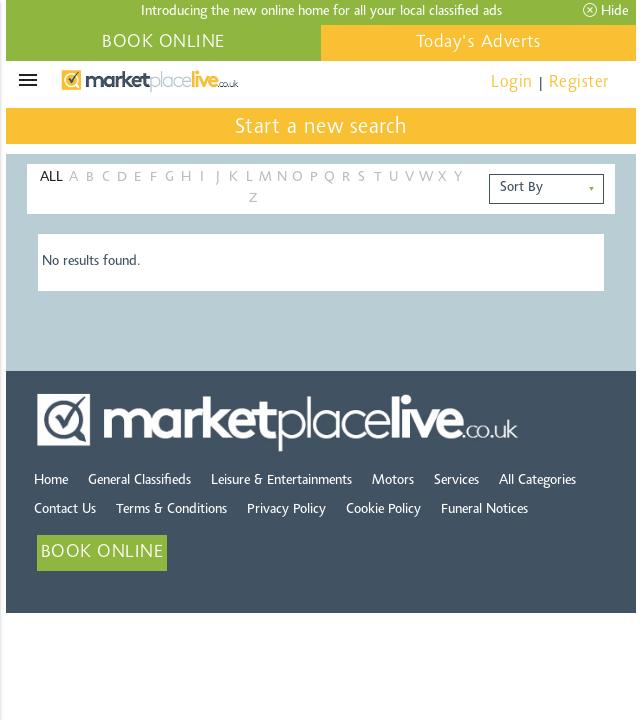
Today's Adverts (479, 43)
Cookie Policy (383, 510)
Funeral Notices (484, 510)
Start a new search (321, 128)
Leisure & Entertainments (281, 481)
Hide (605, 11)
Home (51, 481)
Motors (393, 481)
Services (456, 481)
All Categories (537, 481)
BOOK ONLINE (163, 43)
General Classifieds (139, 481)
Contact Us (65, 510)
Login (512, 82)
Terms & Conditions (171, 510)
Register (579, 82)
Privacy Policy (286, 510)
